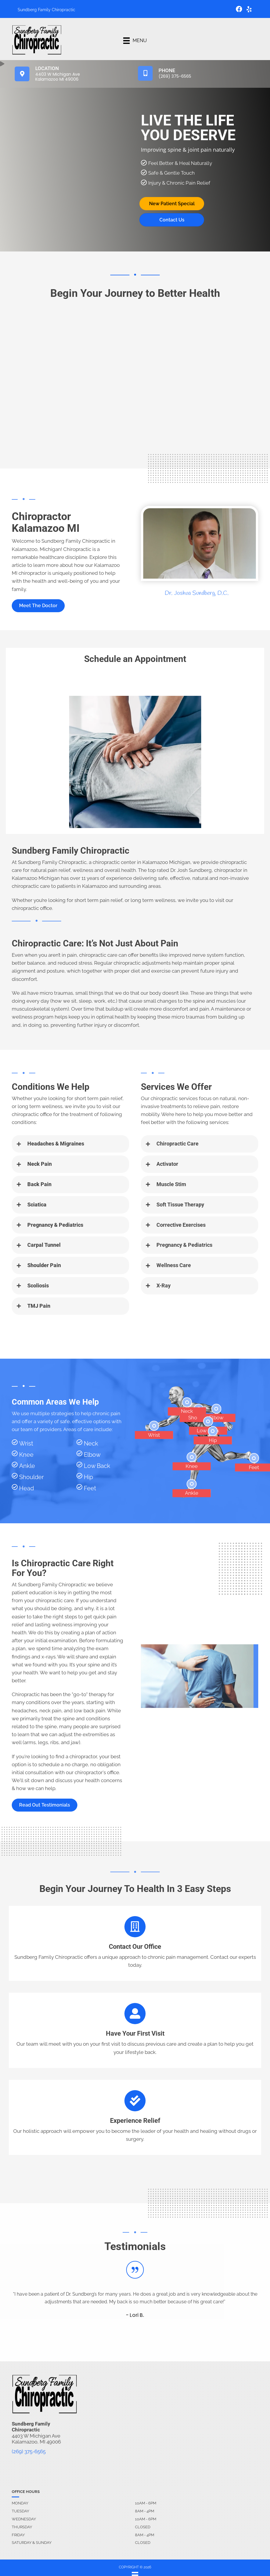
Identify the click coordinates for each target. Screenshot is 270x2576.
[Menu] (135, 40)
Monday (20, 2503)
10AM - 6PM (145, 2503)
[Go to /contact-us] (135, 1943)
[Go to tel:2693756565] (196, 73)
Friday (18, 2535)
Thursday (22, 2527)
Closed (142, 2527)
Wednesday (24, 2519)
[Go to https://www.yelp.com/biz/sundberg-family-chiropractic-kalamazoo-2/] (249, 10)
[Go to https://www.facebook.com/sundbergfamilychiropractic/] (239, 10)
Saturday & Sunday (31, 2542)
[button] (38, 605)
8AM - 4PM (144, 2511)
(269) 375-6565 (29, 2451)
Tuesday (20, 2511)
